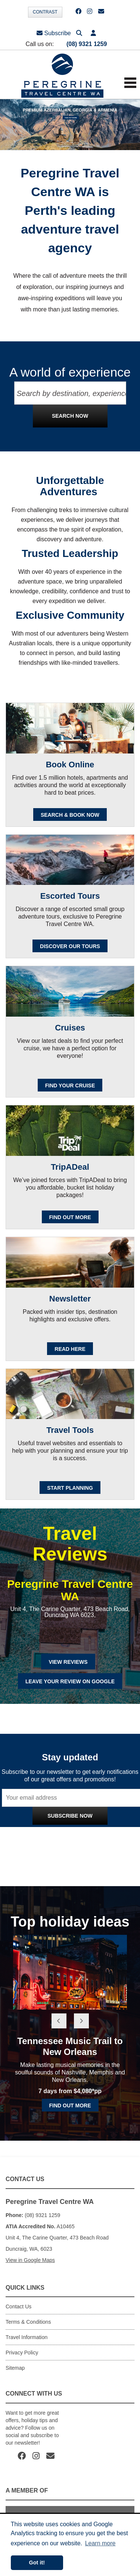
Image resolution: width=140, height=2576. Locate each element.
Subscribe (54, 33)
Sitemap (15, 2368)
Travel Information (26, 2337)
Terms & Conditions (28, 2322)
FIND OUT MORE (70, 1217)
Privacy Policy (101, 1832)
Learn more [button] (100, 2543)
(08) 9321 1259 (86, 44)
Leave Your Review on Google (70, 1681)
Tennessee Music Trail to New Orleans (69, 2046)
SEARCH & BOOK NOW (70, 815)
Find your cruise (70, 1085)
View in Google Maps (30, 2260)
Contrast (45, 12)
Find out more (70, 2105)
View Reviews (68, 1662)
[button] (93, 33)
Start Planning (70, 1488)
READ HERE (70, 1349)
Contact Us (18, 2306)
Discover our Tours (70, 946)
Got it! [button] (37, 2563)
